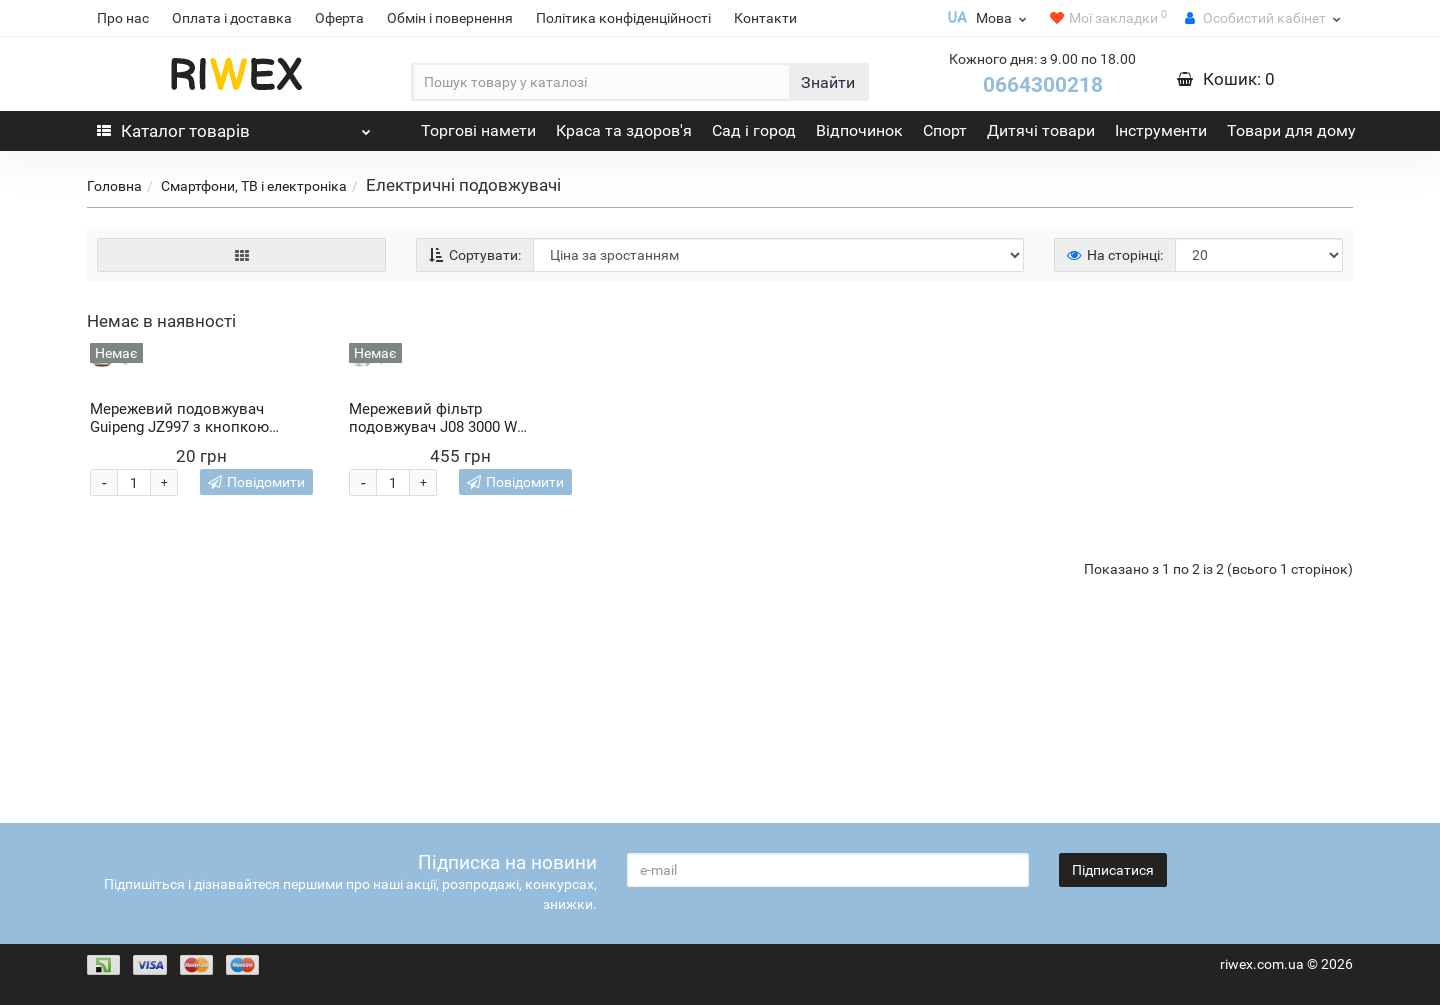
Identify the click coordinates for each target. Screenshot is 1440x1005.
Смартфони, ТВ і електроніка (254, 186)
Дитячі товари (1041, 130)
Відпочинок (859, 130)
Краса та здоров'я (624, 130)
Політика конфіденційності (623, 18)
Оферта (339, 18)
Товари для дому (1291, 130)
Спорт (945, 130)
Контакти (765, 18)
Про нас (123, 18)
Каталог (234, 126)
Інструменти (1161, 130)
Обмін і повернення (450, 18)
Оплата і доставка (232, 18)
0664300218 (1043, 85)
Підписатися (1113, 870)
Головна (114, 186)
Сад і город (754, 130)
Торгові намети (478, 130)
